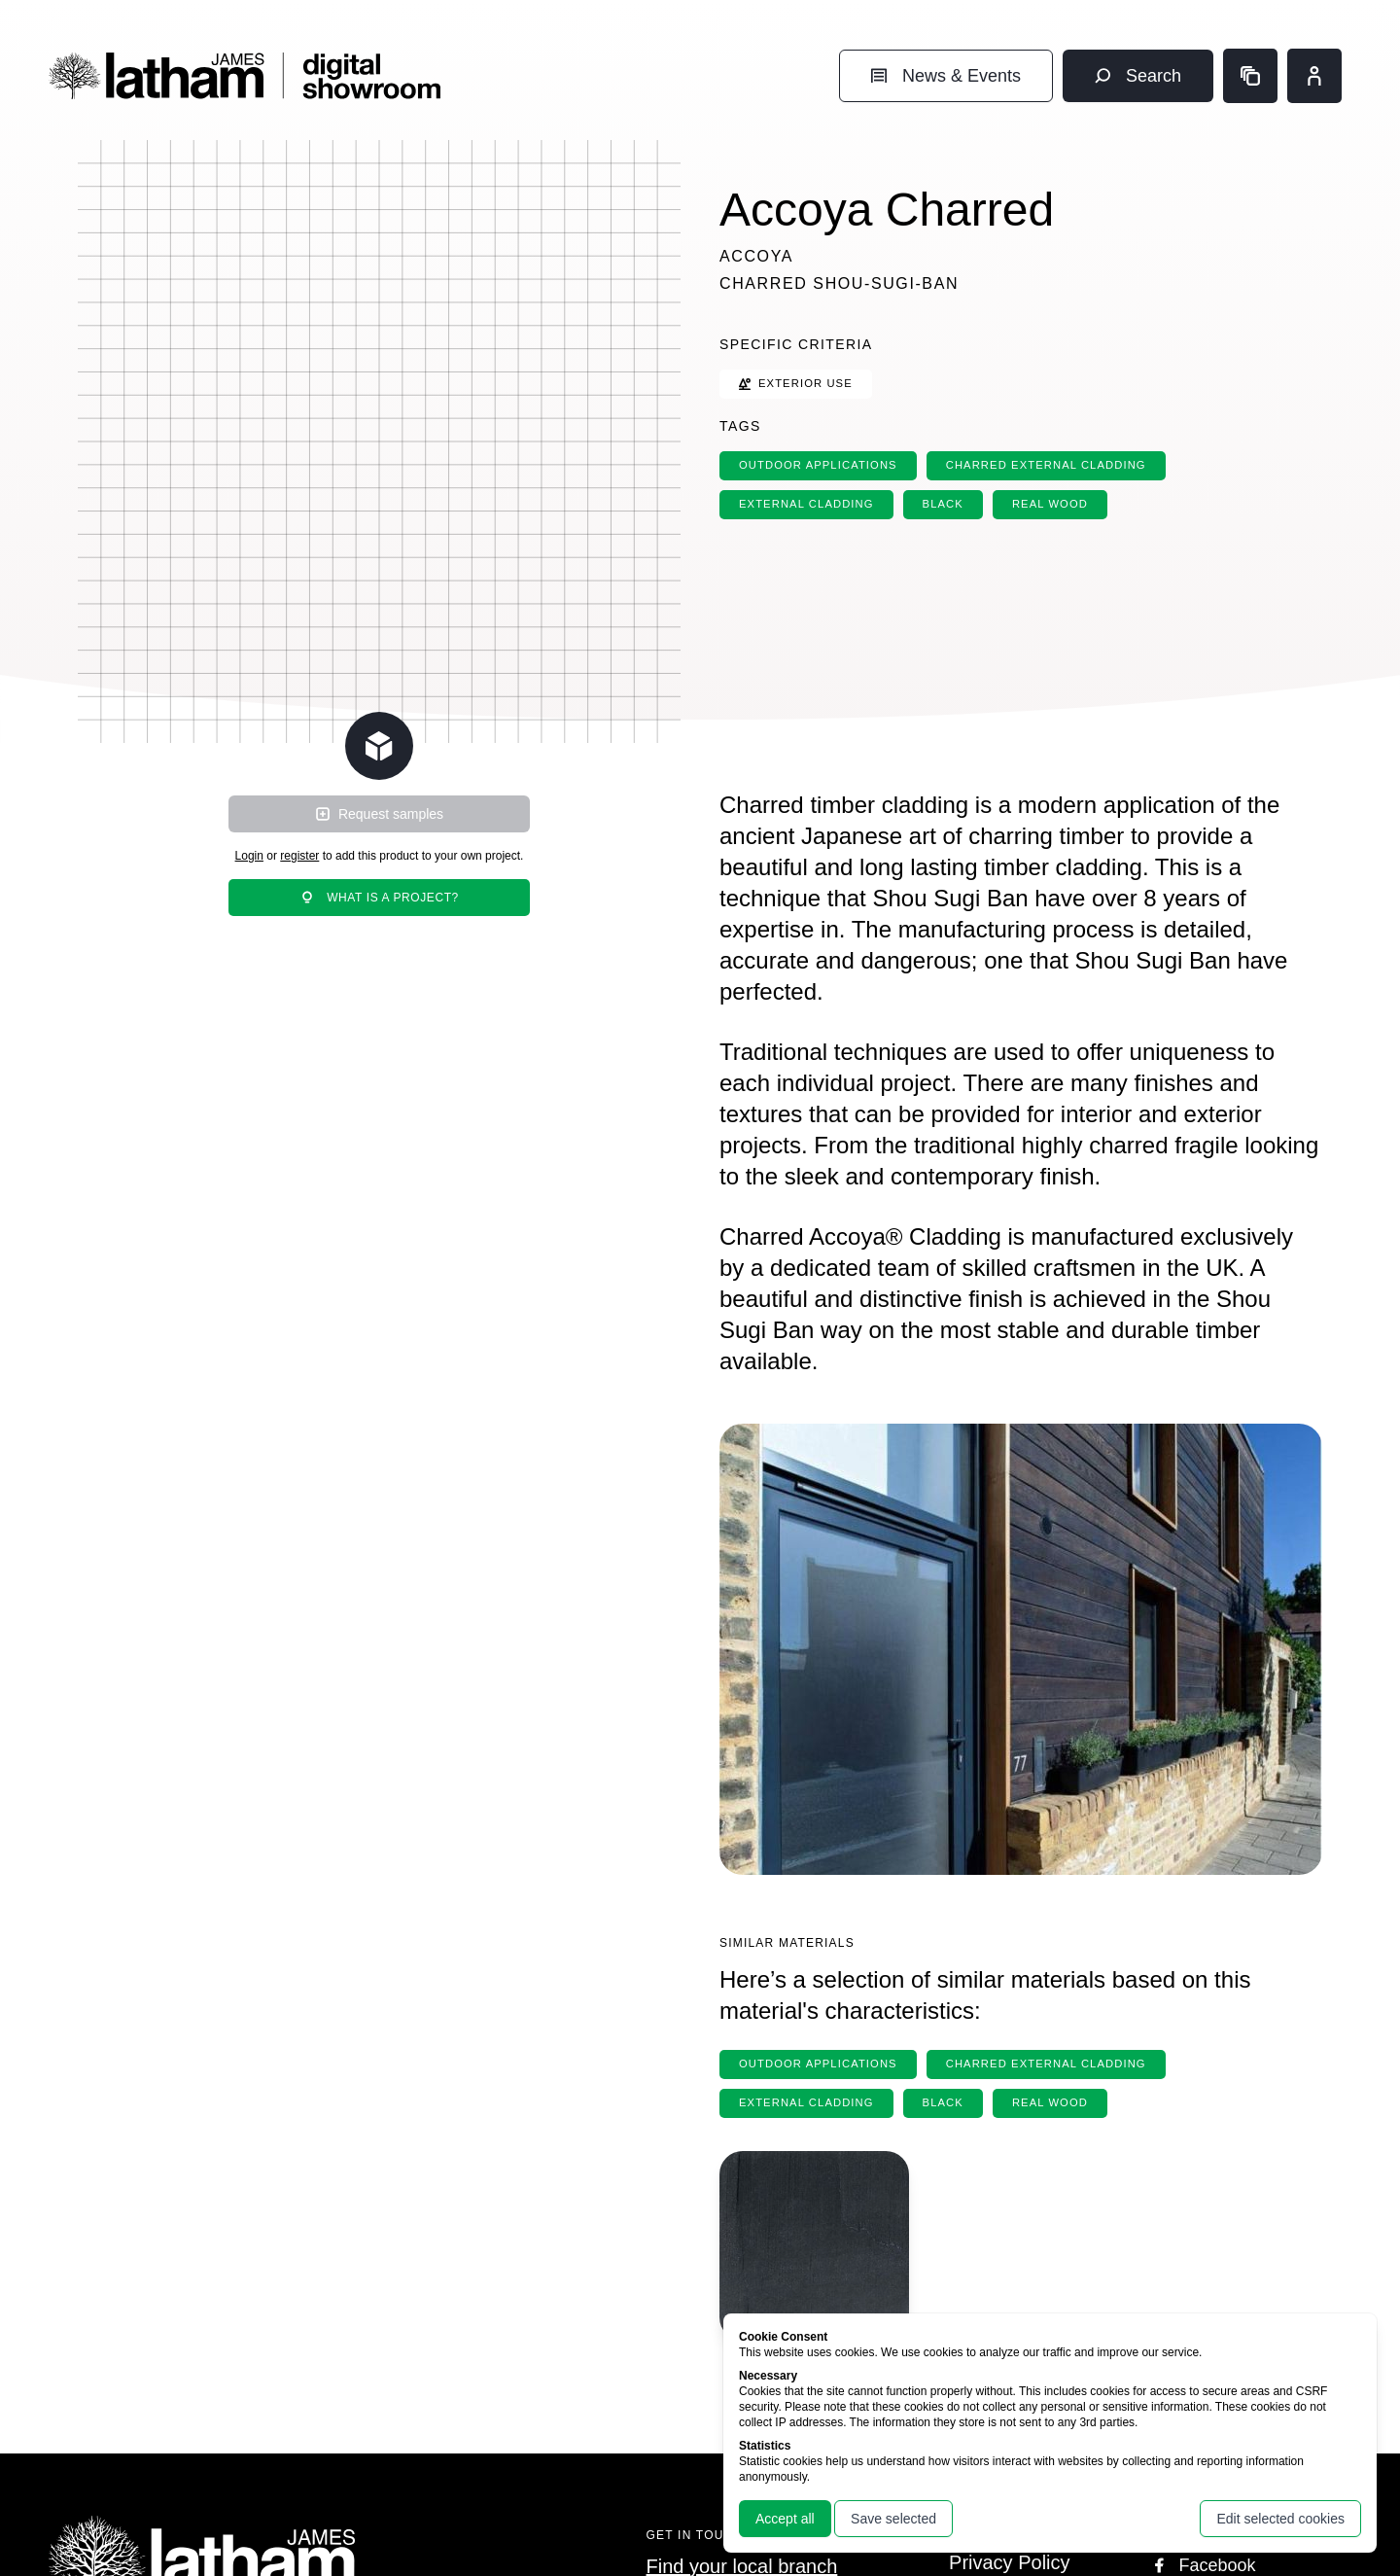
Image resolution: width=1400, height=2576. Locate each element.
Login (249, 856)
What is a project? (379, 897)
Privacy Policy (1009, 2562)
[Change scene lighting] (379, 746)
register (299, 856)
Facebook (1202, 2565)
